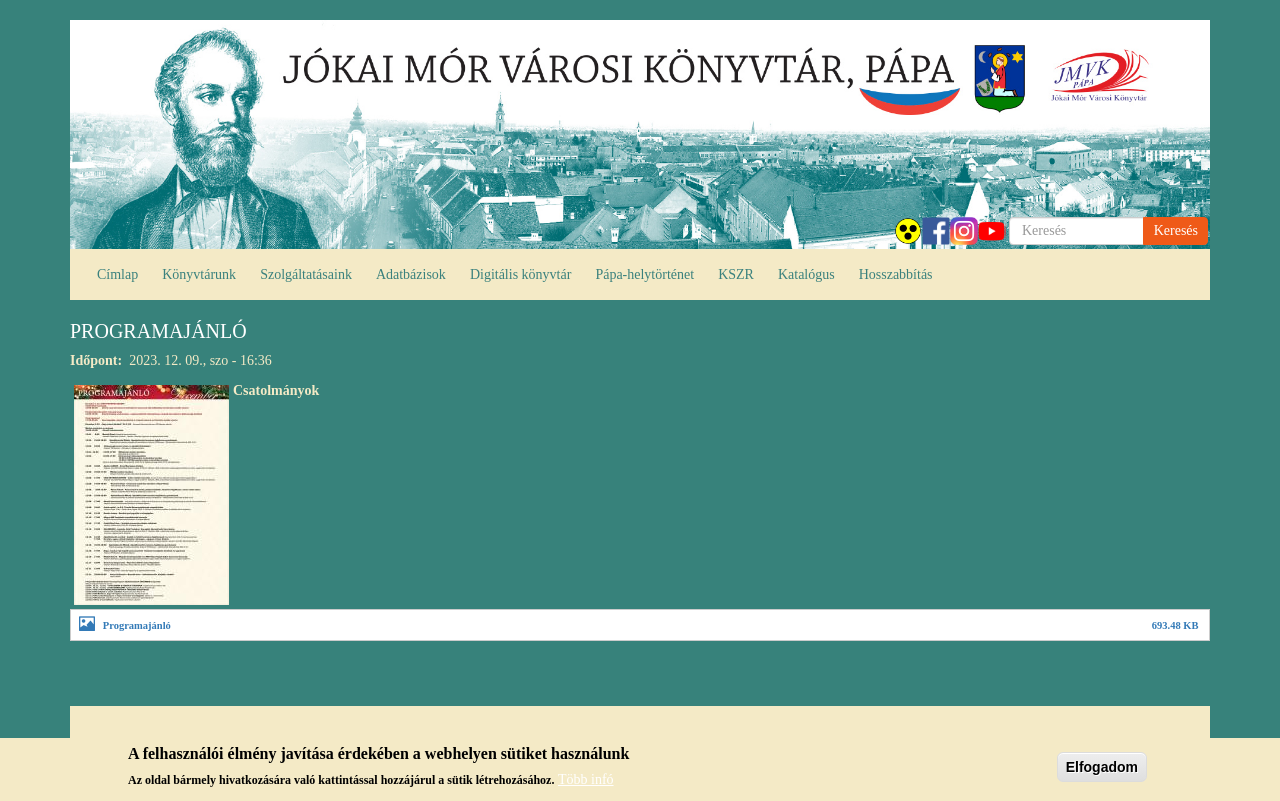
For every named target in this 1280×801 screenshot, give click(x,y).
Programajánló (137, 625)
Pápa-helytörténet (644, 274)
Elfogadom (1102, 772)
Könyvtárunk (199, 274)
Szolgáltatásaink (306, 274)
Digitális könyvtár (521, 274)
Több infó (586, 784)
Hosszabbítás (896, 274)
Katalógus (806, 274)
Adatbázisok (411, 274)
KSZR (736, 274)
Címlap (117, 274)
